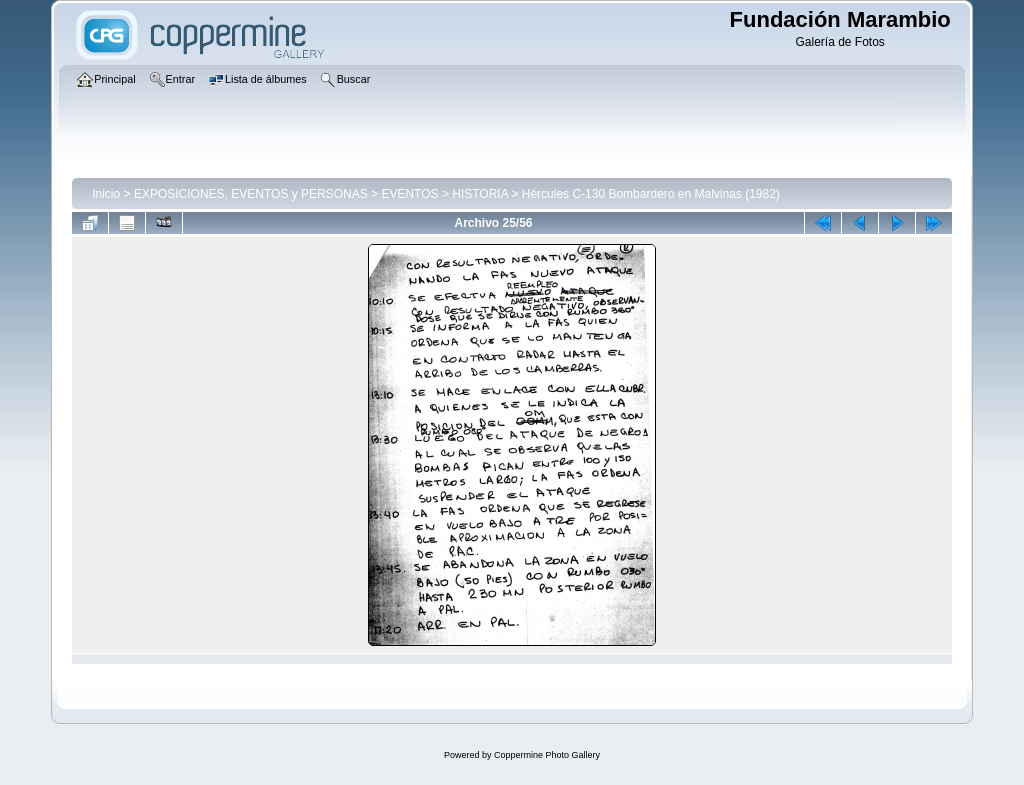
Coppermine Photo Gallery (547, 755)
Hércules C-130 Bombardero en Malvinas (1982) (651, 194)
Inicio (106, 194)
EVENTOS (409, 194)
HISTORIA (480, 194)
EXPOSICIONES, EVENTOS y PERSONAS (251, 194)
